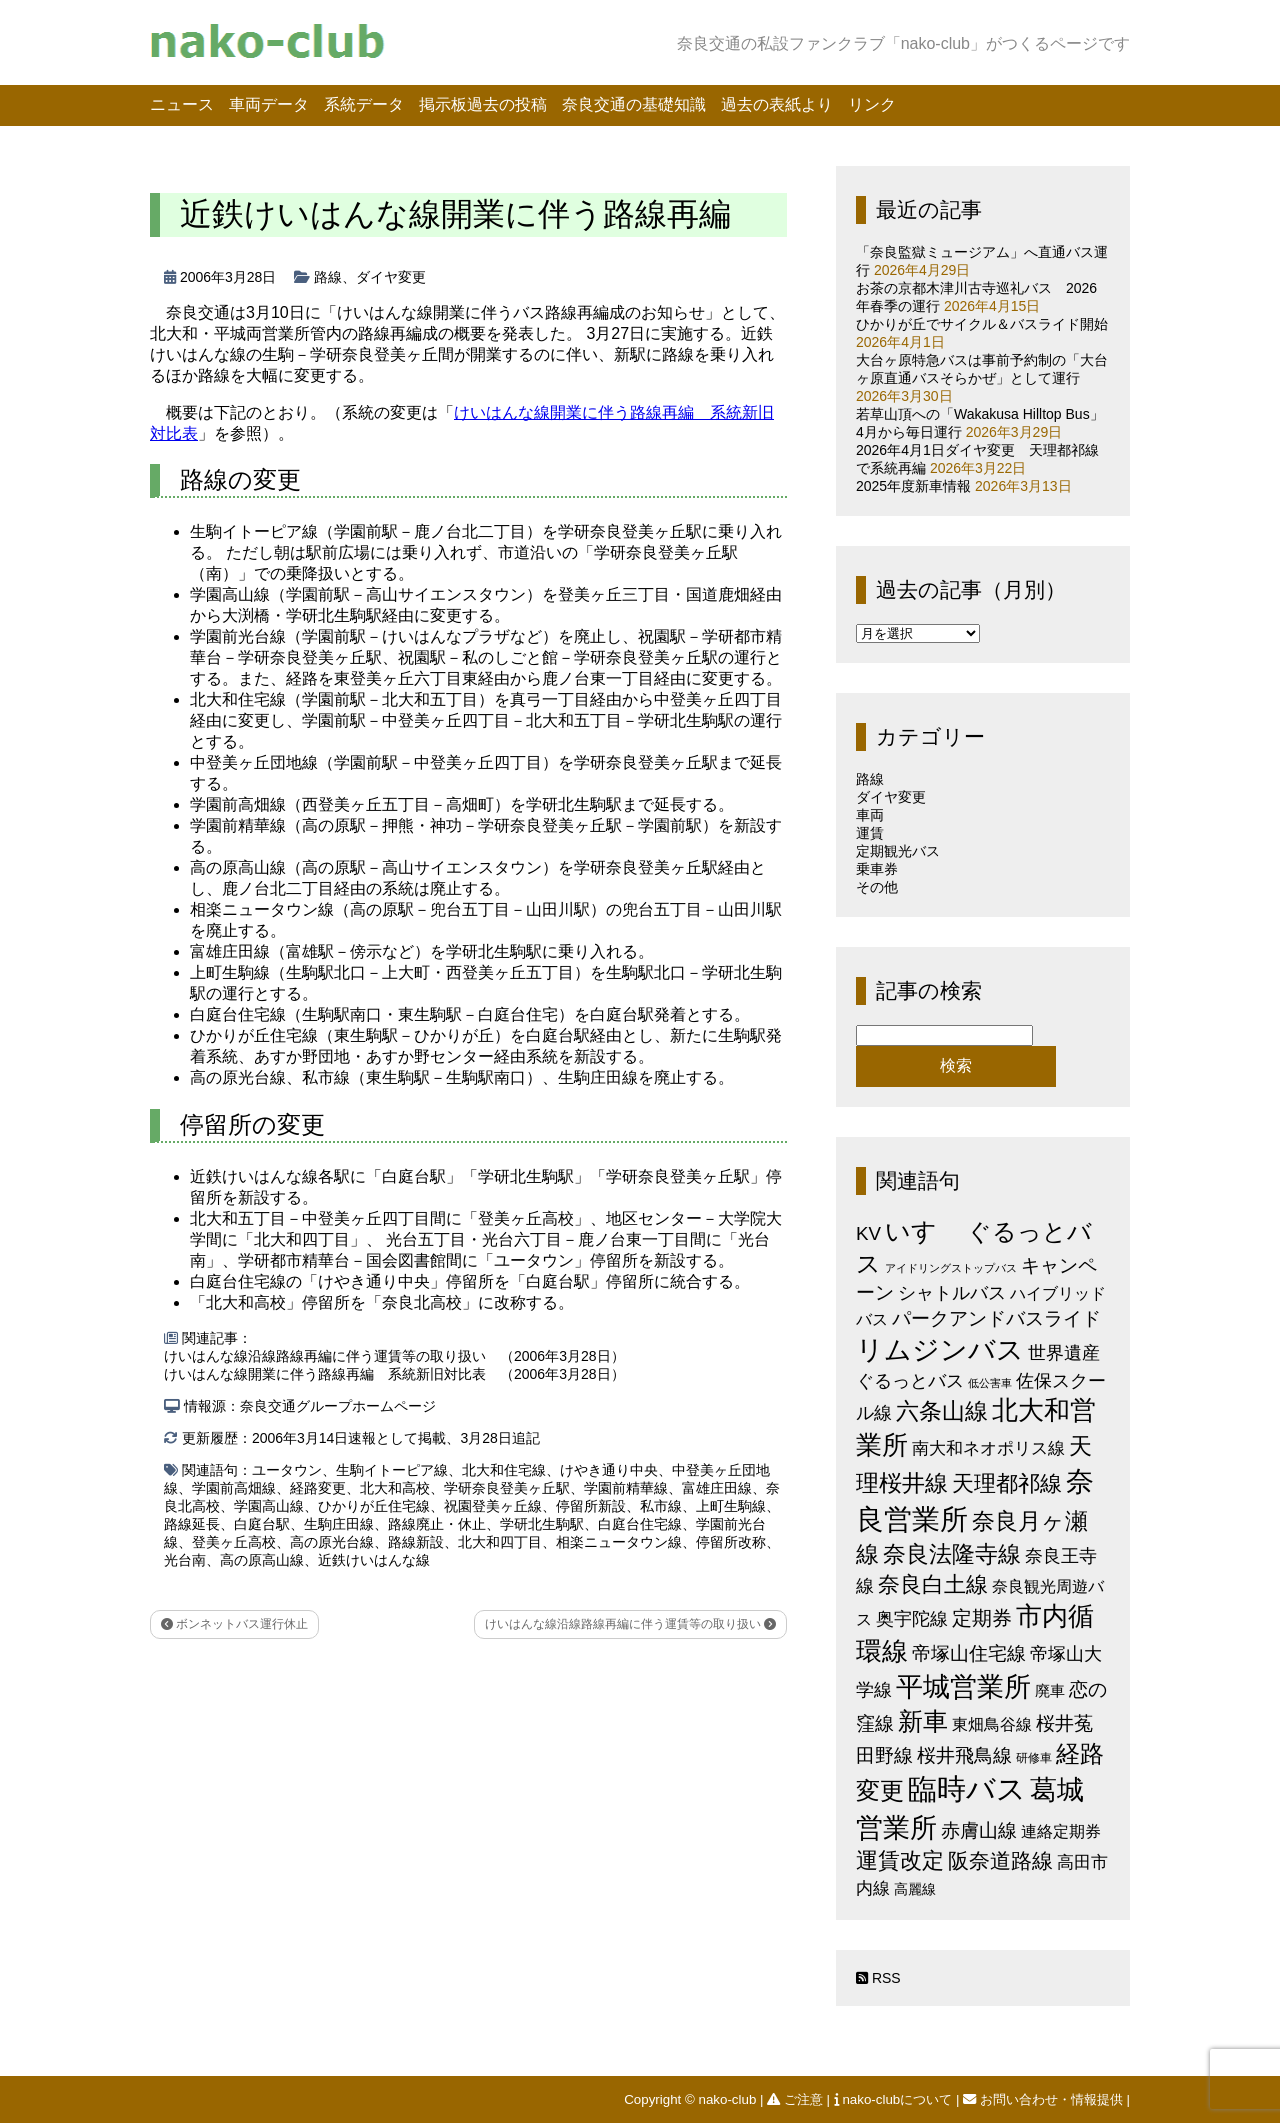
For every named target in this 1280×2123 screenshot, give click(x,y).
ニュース (182, 104)
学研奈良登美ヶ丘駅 (507, 1488)
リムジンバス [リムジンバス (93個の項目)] (940, 1349)
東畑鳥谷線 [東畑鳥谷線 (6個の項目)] (992, 1724)
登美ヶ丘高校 (234, 1542)
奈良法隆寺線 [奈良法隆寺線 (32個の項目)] (952, 1554)
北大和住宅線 (504, 1470)
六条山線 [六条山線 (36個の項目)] (942, 1411)
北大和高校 (395, 1488)
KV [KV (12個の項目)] (868, 1233)
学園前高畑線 (234, 1488)
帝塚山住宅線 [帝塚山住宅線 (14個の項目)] (969, 1653)
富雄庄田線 (717, 1488)
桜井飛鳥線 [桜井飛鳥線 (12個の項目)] (964, 1755)
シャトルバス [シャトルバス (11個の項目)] (952, 1292)
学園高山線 (269, 1506)
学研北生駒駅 (542, 1524)
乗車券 (877, 869)
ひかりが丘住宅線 (374, 1506)
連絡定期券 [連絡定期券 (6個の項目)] (1061, 1831)
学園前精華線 (626, 1488)
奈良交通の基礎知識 (634, 104)
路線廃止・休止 (437, 1524)
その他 (877, 887)
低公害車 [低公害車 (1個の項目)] (990, 1383)
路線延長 (192, 1524)
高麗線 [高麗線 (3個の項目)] (915, 1889)
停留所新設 (591, 1506)
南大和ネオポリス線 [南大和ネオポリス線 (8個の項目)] (988, 1448)
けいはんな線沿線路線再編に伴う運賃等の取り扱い (630, 1624)
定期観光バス (898, 851)
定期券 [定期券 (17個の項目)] (982, 1618)
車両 (870, 815)
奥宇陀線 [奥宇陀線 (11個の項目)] (912, 1618)
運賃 (870, 833)
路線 (328, 277)
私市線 (661, 1506)
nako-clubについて (895, 2099)
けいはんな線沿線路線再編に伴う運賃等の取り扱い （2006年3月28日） (394, 1356)
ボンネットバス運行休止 (234, 1624)
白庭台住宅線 (640, 1524)
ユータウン (287, 1470)
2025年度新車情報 (913, 486)
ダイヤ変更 (391, 277)
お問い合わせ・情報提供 (1044, 2099)
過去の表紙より (777, 104)
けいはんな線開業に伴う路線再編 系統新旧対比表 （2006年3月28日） (394, 1374)
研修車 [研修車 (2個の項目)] (1034, 1758)
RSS (878, 1978)
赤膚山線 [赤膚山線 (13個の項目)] (979, 1830)
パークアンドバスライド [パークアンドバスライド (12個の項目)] (996, 1318)
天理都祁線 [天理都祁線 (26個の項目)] (1007, 1483)
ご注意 (796, 2099)
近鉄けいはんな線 (374, 1560)
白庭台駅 (262, 1524)
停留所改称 (731, 1542)
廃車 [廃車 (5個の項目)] (1050, 1690)
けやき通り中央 (609, 1470)
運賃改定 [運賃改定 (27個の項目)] (900, 1860)
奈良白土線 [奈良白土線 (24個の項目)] (933, 1584)
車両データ (269, 104)
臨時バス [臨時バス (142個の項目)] (967, 1788)
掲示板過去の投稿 (483, 104)
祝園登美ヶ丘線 (493, 1506)
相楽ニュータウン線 (619, 1542)
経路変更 (318, 1488)
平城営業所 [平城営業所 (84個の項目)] (963, 1687)
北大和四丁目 (500, 1542)
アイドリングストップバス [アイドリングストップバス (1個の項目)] (951, 1268)
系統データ (364, 104)
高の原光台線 (332, 1542)
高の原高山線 (262, 1560)
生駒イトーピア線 (392, 1470)
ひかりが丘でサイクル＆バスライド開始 (982, 324)
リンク (872, 104)
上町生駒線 (731, 1506)
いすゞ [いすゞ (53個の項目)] (924, 1231)
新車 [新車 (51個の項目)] (923, 1721)
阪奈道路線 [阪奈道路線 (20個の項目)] (1000, 1860)
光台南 (185, 1560)
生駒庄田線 (339, 1524)
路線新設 (416, 1542)
